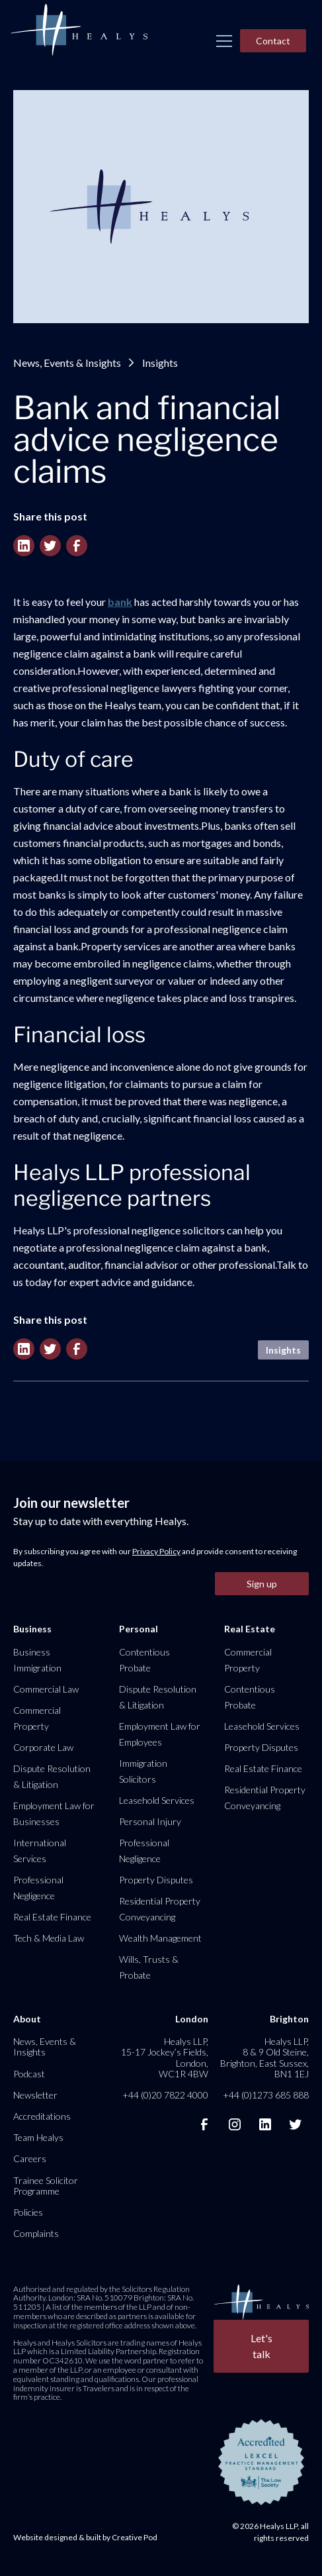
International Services (39, 1850)
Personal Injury (150, 1821)
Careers (29, 2158)
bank (120, 601)
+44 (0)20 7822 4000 (165, 2095)
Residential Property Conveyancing (159, 1908)
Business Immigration (37, 1659)
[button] (224, 41)
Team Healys (38, 2137)
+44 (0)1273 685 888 (266, 2095)
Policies (28, 2212)
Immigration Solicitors (143, 1771)
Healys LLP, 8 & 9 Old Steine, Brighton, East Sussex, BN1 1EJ (264, 2057)
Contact (273, 40)
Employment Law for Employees (159, 1734)
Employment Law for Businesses (54, 1813)
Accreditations (42, 2116)
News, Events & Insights (67, 362)
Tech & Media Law (48, 1938)
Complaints (36, 2233)
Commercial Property (37, 1718)
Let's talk (261, 2346)
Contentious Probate (144, 1659)
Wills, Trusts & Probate (149, 1967)
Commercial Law (46, 1689)
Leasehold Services (156, 1800)
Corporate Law (43, 1747)
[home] (78, 30)
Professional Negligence (38, 1887)
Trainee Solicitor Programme (45, 2186)
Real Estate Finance (52, 1916)
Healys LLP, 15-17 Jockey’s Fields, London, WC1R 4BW (164, 2057)
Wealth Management (160, 1938)
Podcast (29, 2073)
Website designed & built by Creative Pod (85, 2537)
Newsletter (35, 2095)
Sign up (262, 1583)
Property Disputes (156, 1879)
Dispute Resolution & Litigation (52, 1776)
